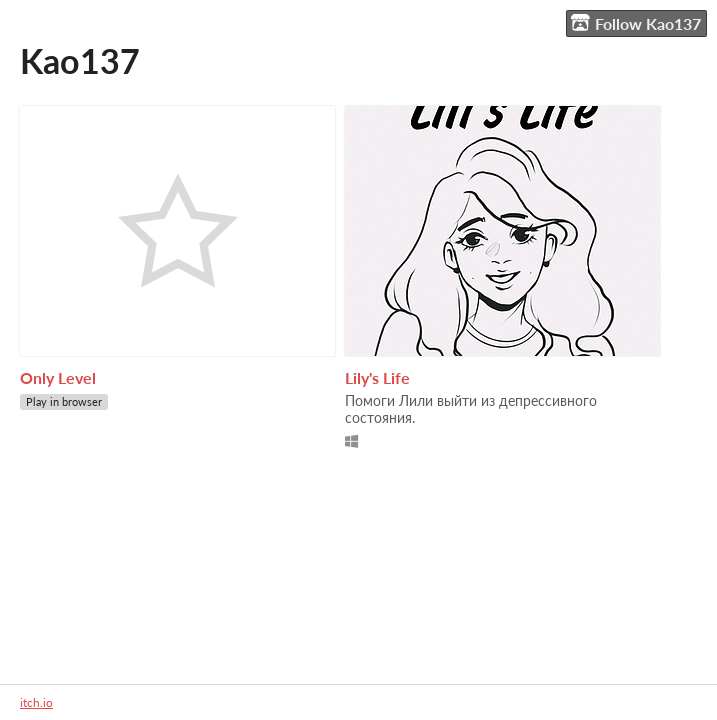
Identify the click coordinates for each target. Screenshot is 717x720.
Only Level (58, 377)
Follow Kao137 (636, 23)
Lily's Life (377, 377)
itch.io (36, 702)
